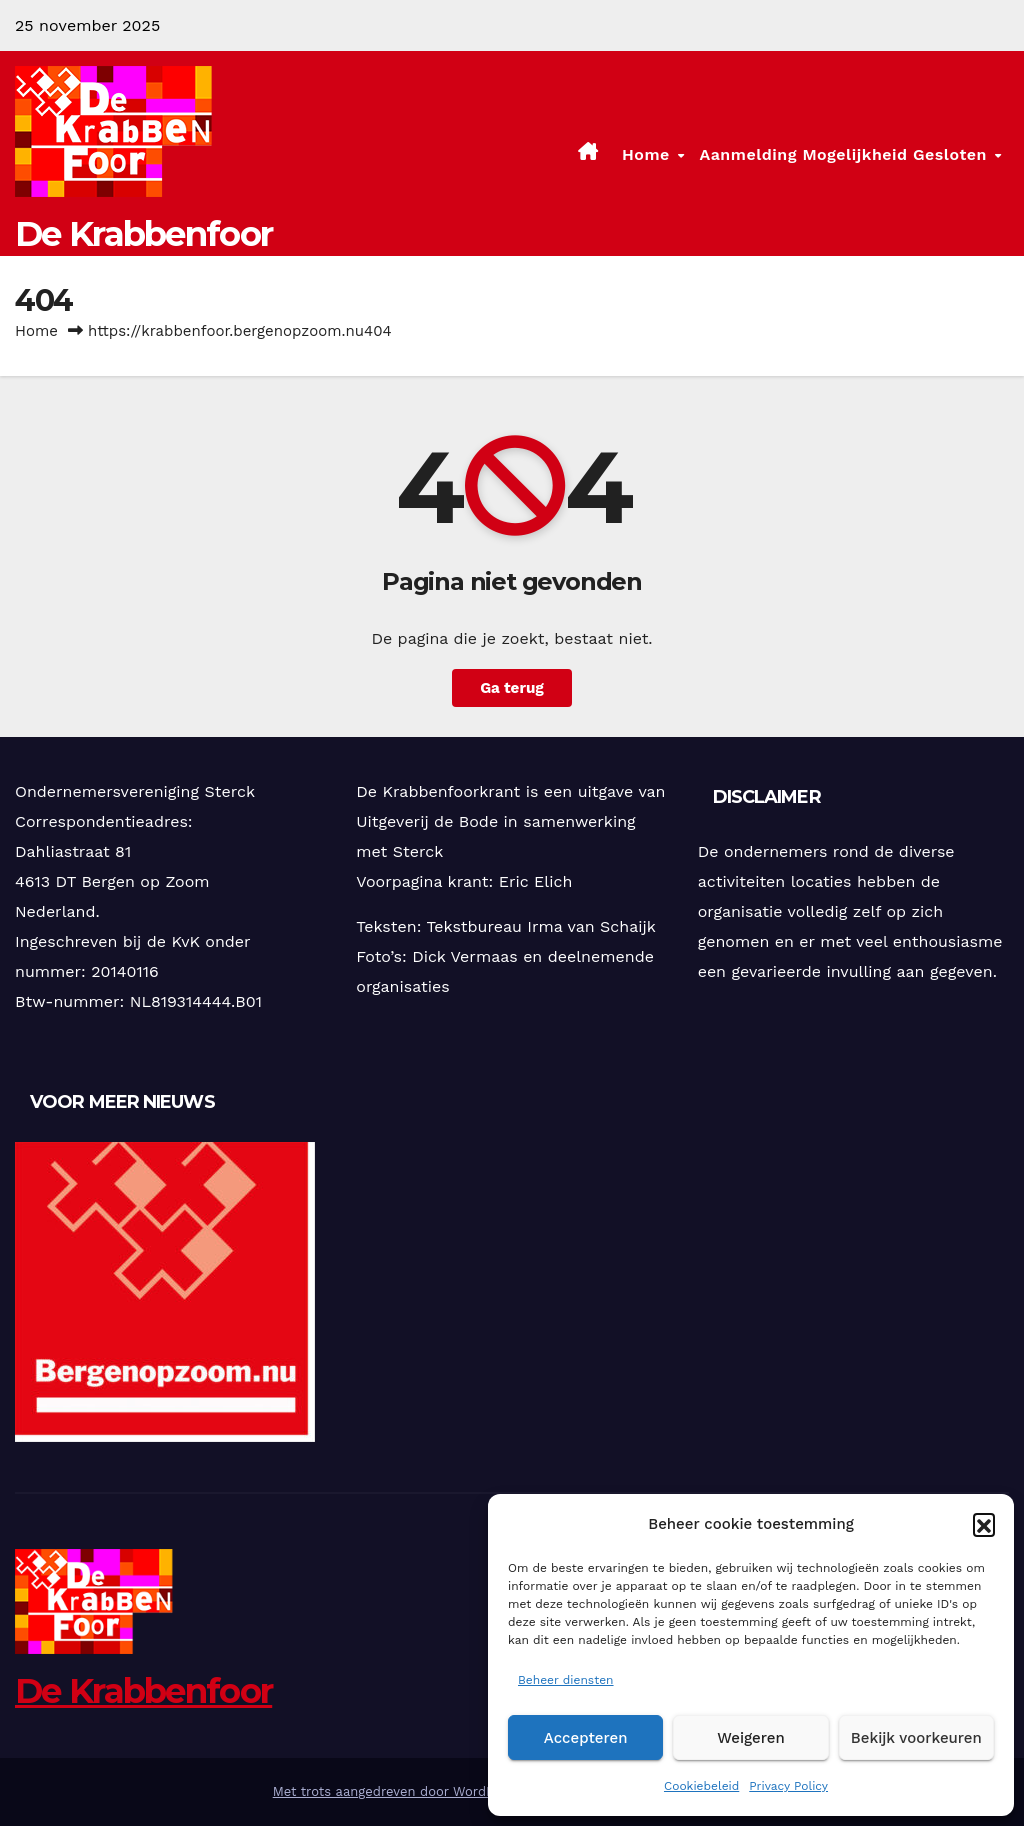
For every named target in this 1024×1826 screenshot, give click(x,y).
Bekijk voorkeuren (916, 1738)
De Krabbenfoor (143, 234)
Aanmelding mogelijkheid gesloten (845, 153)
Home (648, 153)
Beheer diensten (566, 1680)
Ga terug (512, 688)
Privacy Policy (788, 1786)
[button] (984, 1524)
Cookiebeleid (701, 1786)
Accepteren (586, 1738)
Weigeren (751, 1738)
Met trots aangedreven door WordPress (399, 1791)
